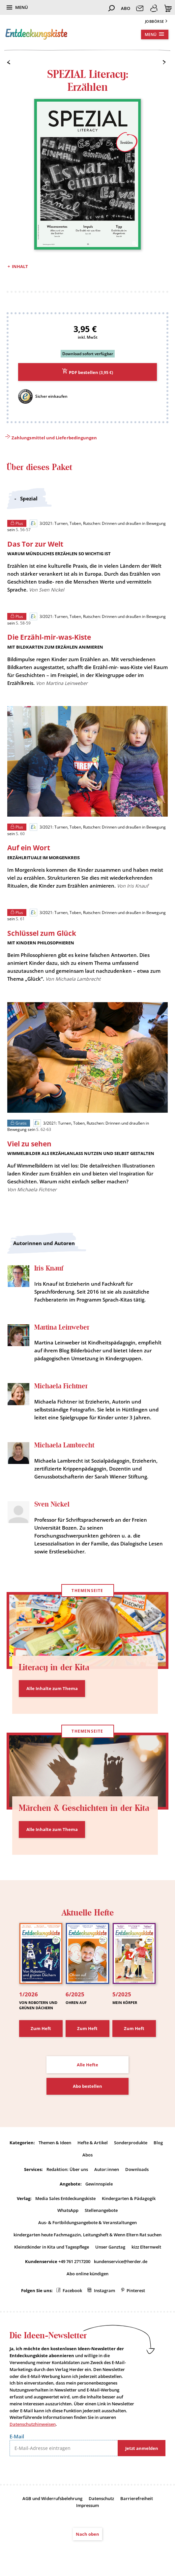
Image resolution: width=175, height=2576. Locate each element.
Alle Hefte (87, 2065)
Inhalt (20, 266)
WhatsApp (67, 2210)
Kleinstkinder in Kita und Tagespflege (51, 2247)
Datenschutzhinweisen (33, 2424)
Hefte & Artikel (92, 2143)
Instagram (104, 2290)
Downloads (137, 2169)
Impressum (87, 2505)
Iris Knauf (48, 1268)
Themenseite (87, 1590)
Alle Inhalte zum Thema (52, 1688)
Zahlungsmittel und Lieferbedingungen (54, 438)
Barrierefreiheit (136, 2498)
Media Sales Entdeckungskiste (65, 2198)
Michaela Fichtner (61, 1386)
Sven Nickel (52, 1504)
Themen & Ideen (55, 2143)
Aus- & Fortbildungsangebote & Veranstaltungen (87, 2222)
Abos (87, 2155)
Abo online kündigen (87, 2274)
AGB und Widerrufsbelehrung (52, 2498)
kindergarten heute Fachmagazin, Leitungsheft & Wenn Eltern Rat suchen (87, 2235)
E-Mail (17, 2436)
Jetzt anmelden (141, 2448)
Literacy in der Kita (54, 1667)
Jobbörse (154, 21)
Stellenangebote (101, 2210)
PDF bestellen (91, 372)
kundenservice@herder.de (120, 2261)
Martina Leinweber (61, 1327)
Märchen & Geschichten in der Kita (84, 1808)
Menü (21, 7)
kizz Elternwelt (146, 2247)
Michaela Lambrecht (64, 1445)
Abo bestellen (87, 2086)
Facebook (72, 2290)
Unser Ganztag (110, 2247)
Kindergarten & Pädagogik (129, 2198)
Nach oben (87, 2534)
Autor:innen (106, 2169)
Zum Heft (41, 2028)
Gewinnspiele (99, 2184)
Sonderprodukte (130, 2143)
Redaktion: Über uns (67, 2169)
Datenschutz (101, 2498)
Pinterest (136, 2290)
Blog (158, 2143)
